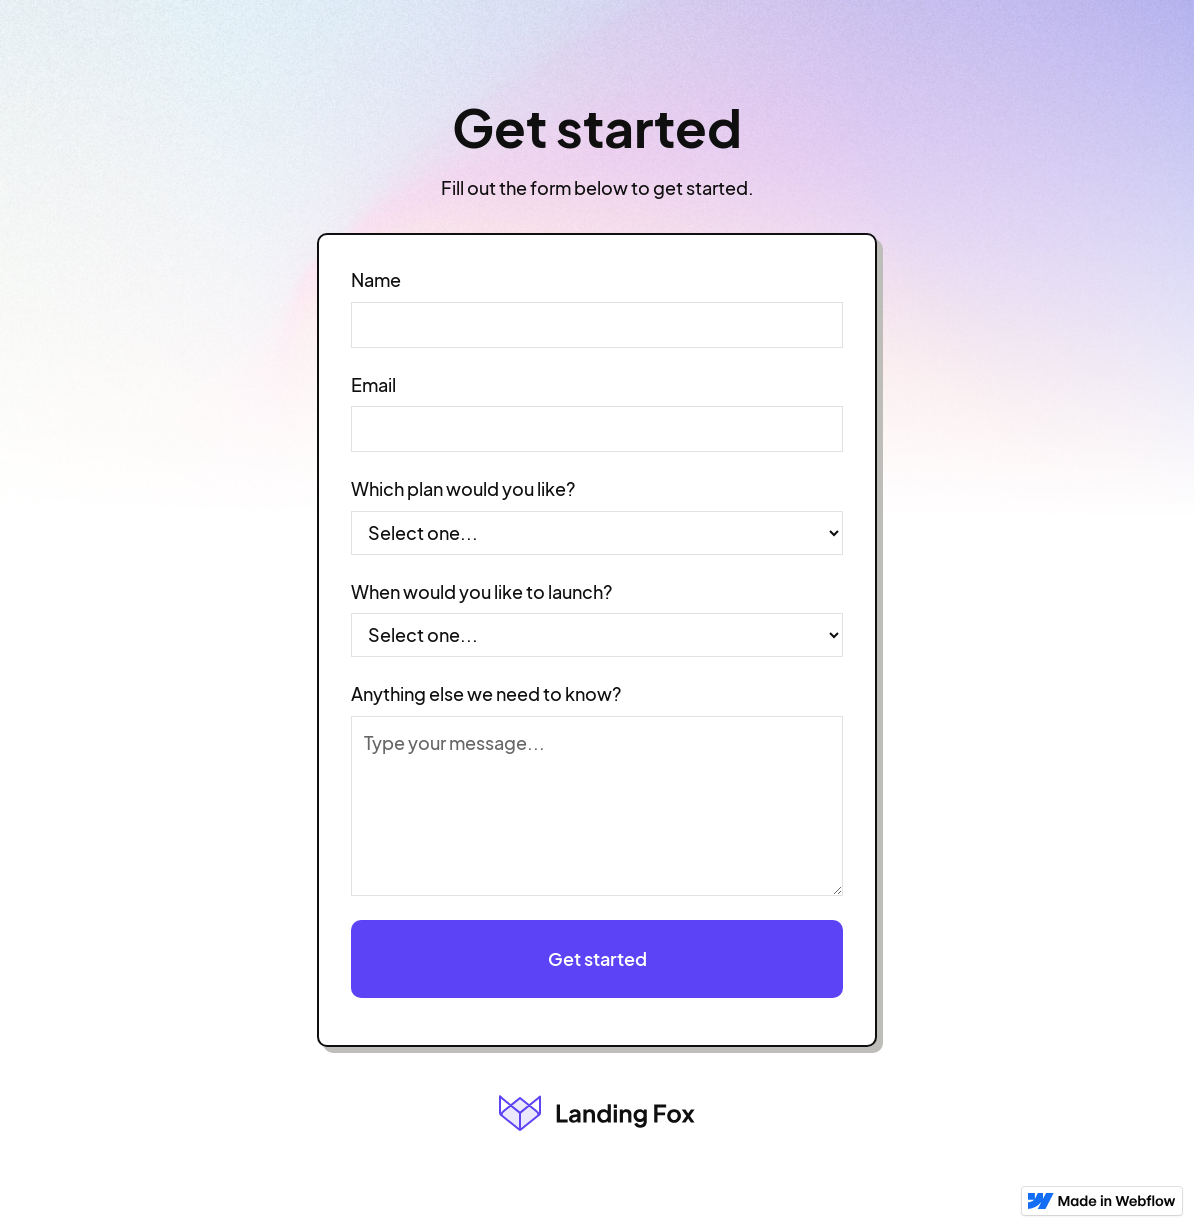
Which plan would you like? (463, 489)
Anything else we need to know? (486, 694)
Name (376, 280)
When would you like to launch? (481, 592)
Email (373, 385)
